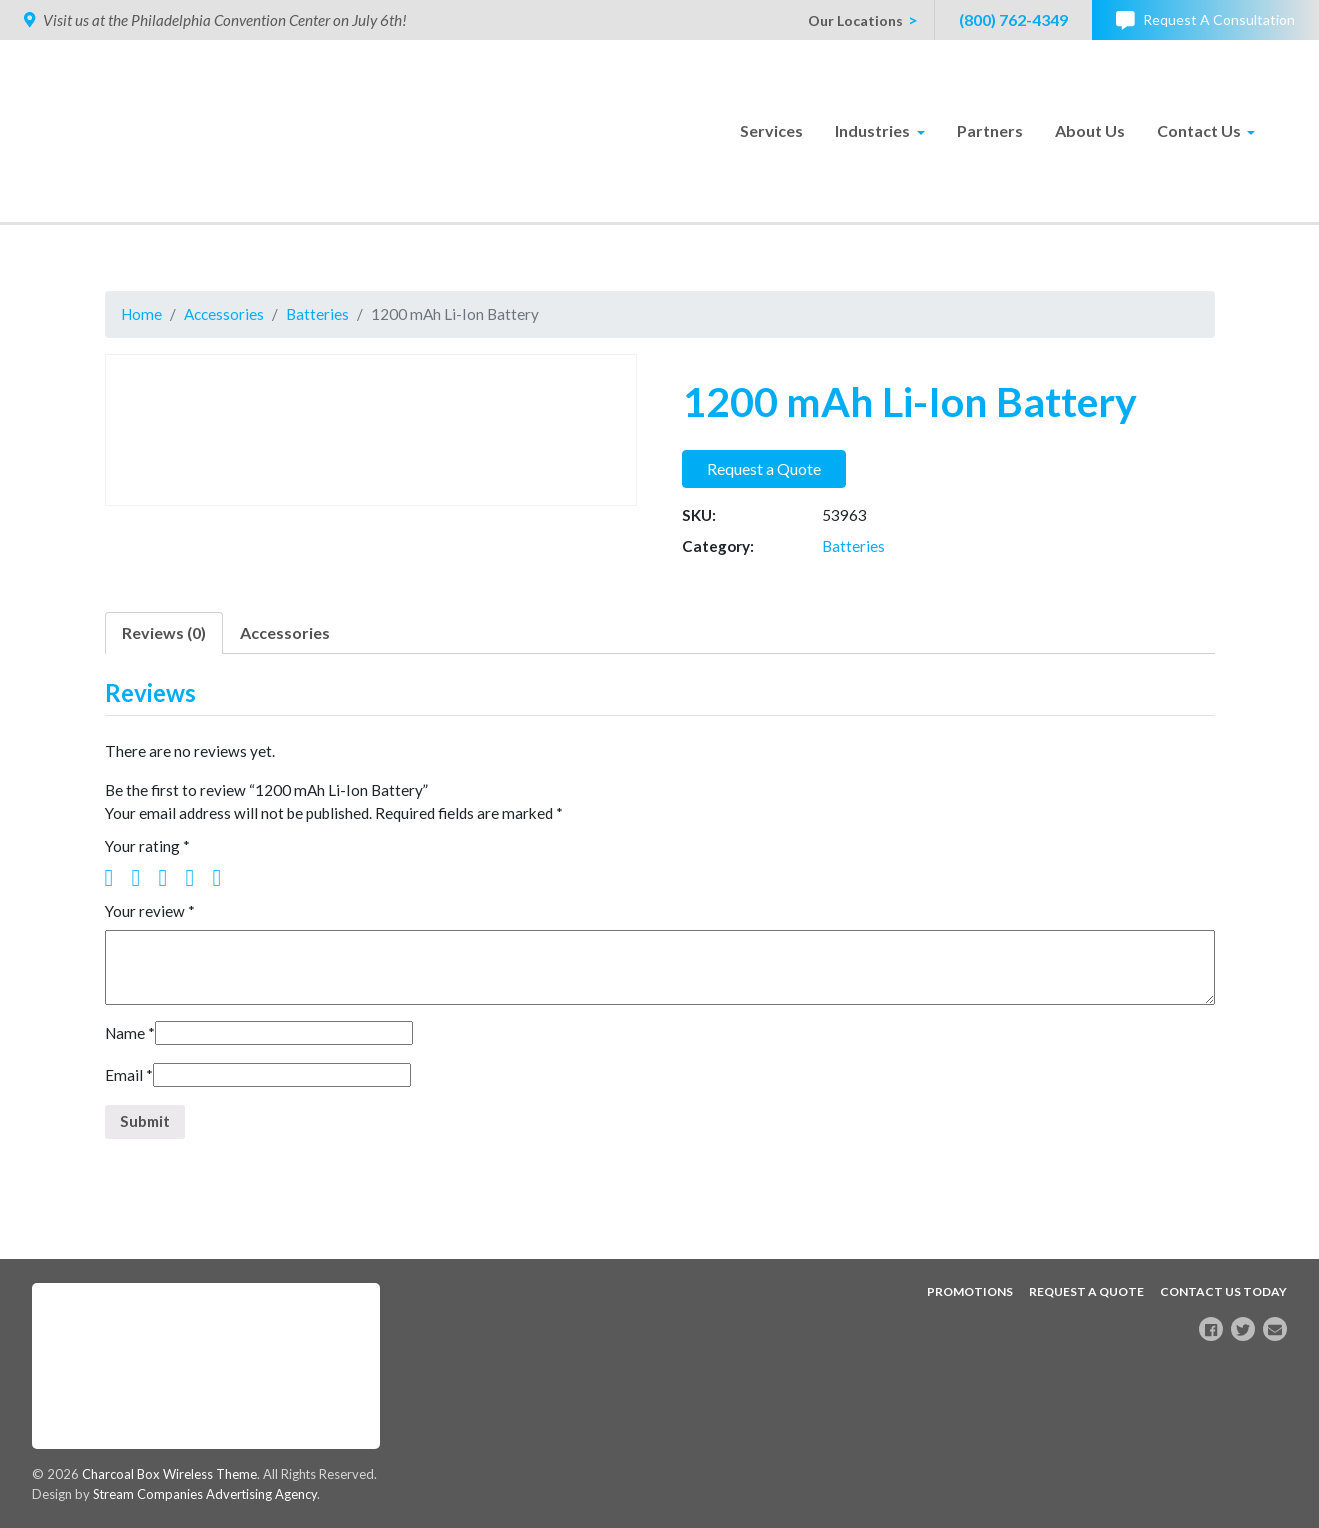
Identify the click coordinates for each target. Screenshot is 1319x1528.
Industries (872, 130)
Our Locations (855, 20)
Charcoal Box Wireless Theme (171, 1473)
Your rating (148, 855)
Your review (150, 921)
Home (142, 314)
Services (771, 130)
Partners (990, 130)
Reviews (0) (164, 638)
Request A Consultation (1205, 20)
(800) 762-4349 (1013, 19)
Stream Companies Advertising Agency (208, 1494)
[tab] (164, 639)
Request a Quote (764, 470)
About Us (1090, 130)
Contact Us (1199, 130)
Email (129, 1088)
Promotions (970, 1289)
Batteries (323, 314)
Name (131, 1045)
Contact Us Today (1223, 1289)
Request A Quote (1086, 1289)
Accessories (227, 314)
